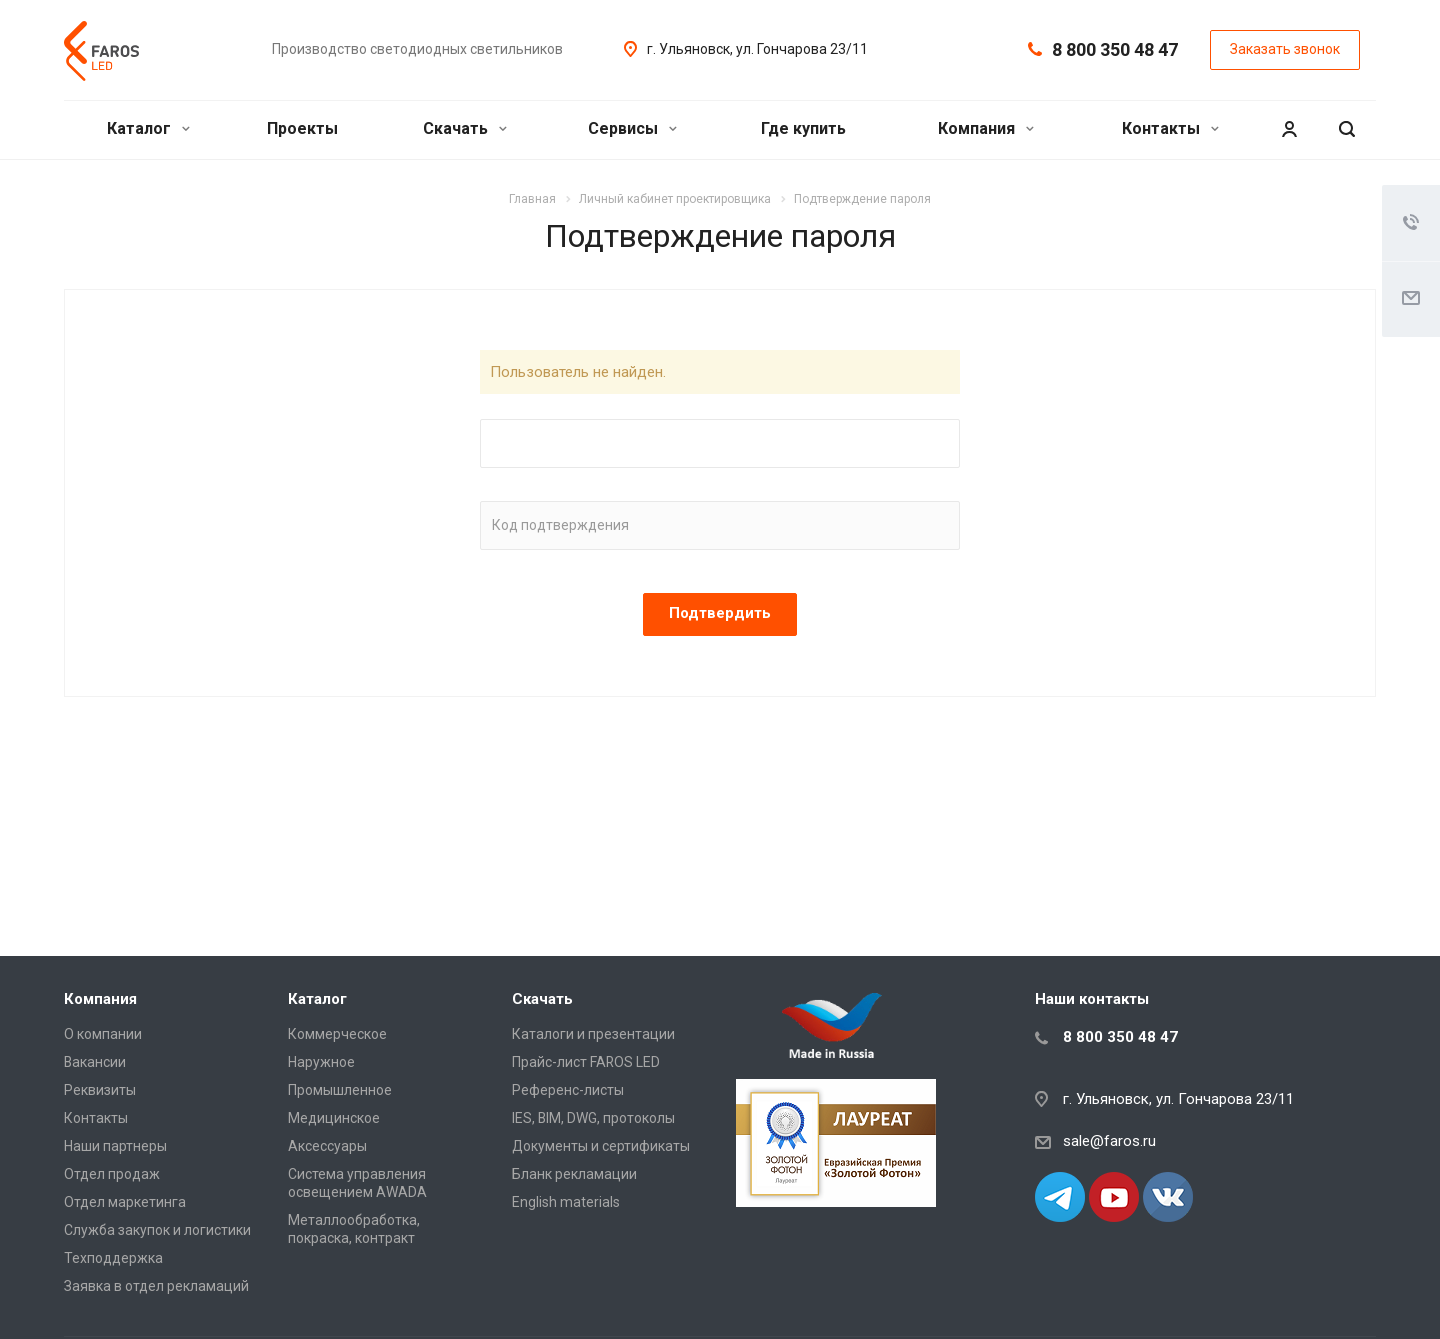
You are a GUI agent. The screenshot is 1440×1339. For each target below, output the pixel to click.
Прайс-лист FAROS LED (586, 1062)
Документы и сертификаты (601, 1146)
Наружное (321, 1062)
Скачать (465, 128)
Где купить (803, 128)
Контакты (1170, 128)
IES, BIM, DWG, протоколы (593, 1118)
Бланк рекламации (574, 1174)
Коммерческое (337, 1034)
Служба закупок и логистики (157, 1230)
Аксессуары (327, 1146)
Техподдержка (113, 1258)
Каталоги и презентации (593, 1034)
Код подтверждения (560, 525)
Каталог (148, 128)
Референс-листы (568, 1090)
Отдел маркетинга (125, 1202)
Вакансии (95, 1062)
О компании (103, 1034)
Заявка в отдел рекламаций (156, 1286)
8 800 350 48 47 (1115, 49)
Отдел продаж (112, 1174)
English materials (566, 1202)
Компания (986, 128)
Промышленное (340, 1090)
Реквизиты (100, 1090)
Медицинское (334, 1118)
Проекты (302, 128)
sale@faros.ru (1109, 1141)
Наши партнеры (115, 1146)
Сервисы (632, 128)
